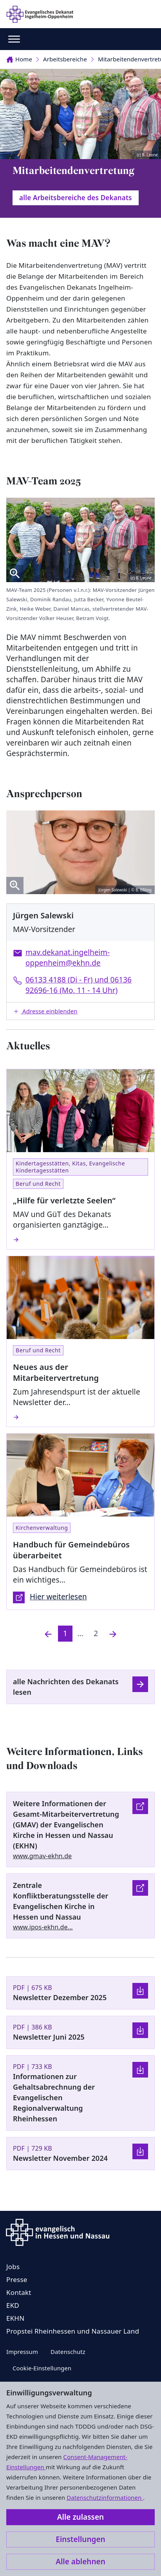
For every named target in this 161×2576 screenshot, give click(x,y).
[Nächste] (113, 1634)
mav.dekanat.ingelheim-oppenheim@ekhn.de (67, 957)
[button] (80, 1011)
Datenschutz (68, 2352)
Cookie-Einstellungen (42, 2368)
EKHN (15, 2318)
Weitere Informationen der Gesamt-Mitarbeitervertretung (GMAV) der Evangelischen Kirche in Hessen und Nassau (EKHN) (66, 1824)
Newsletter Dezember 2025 (60, 1997)
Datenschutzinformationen (105, 2497)
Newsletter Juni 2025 (49, 2037)
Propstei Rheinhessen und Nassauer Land (72, 2331)
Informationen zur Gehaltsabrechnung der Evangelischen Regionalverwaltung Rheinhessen (54, 2097)
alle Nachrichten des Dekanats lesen (66, 1687)
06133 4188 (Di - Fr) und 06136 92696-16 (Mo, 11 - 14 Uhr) (78, 985)
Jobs (13, 2266)
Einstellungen (80, 2539)
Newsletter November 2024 (60, 2158)
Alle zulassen (80, 2517)
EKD (12, 2305)
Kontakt (18, 2292)
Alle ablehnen (80, 2561)
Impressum (22, 2352)
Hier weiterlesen (50, 1597)
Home (19, 59)
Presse (16, 2279)
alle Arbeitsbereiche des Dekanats (75, 197)
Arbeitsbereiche (65, 59)
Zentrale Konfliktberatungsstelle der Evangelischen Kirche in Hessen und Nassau (60, 1901)
